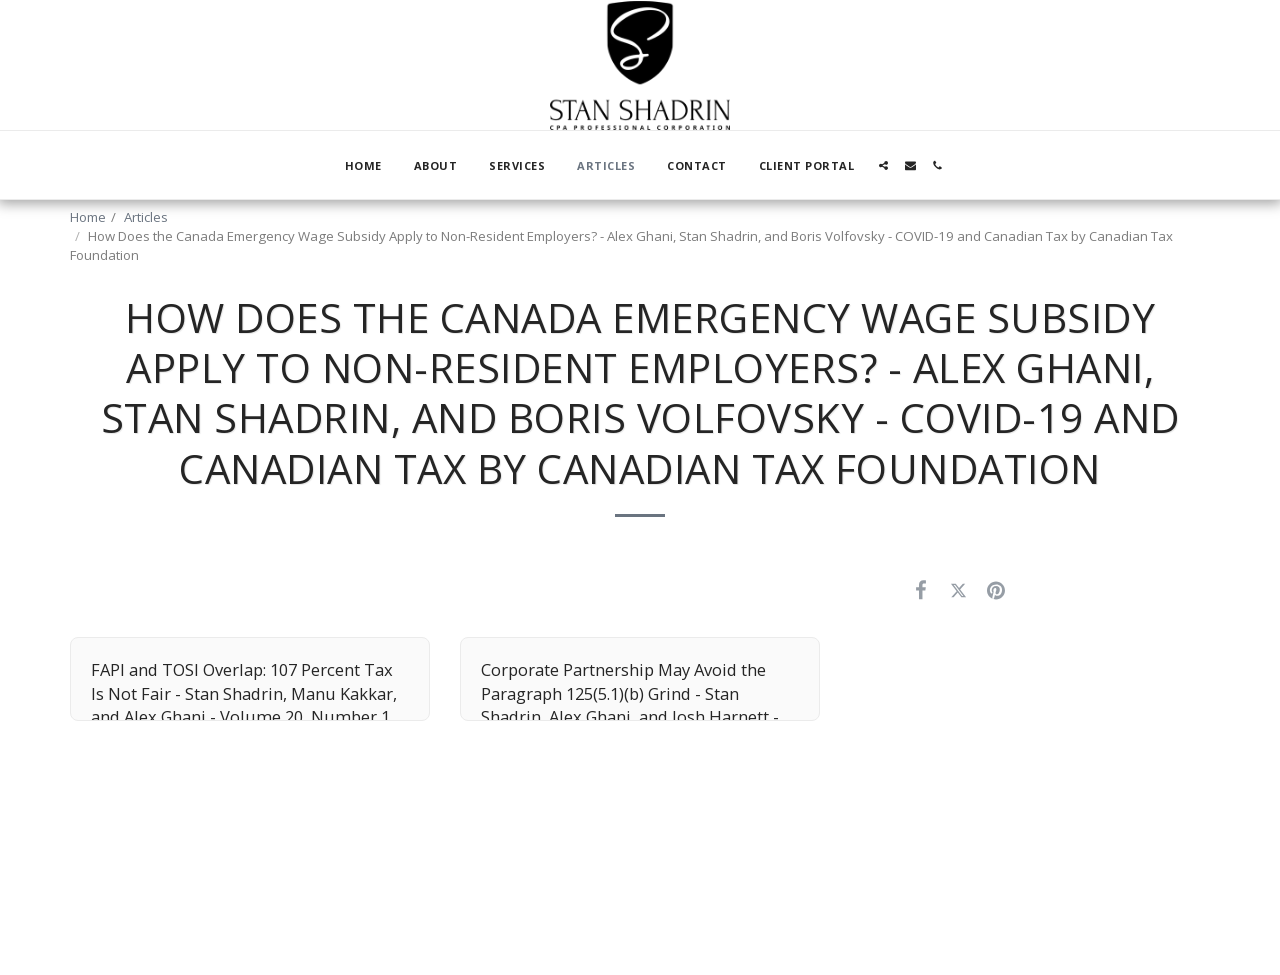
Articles (146, 217)
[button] (883, 165)
